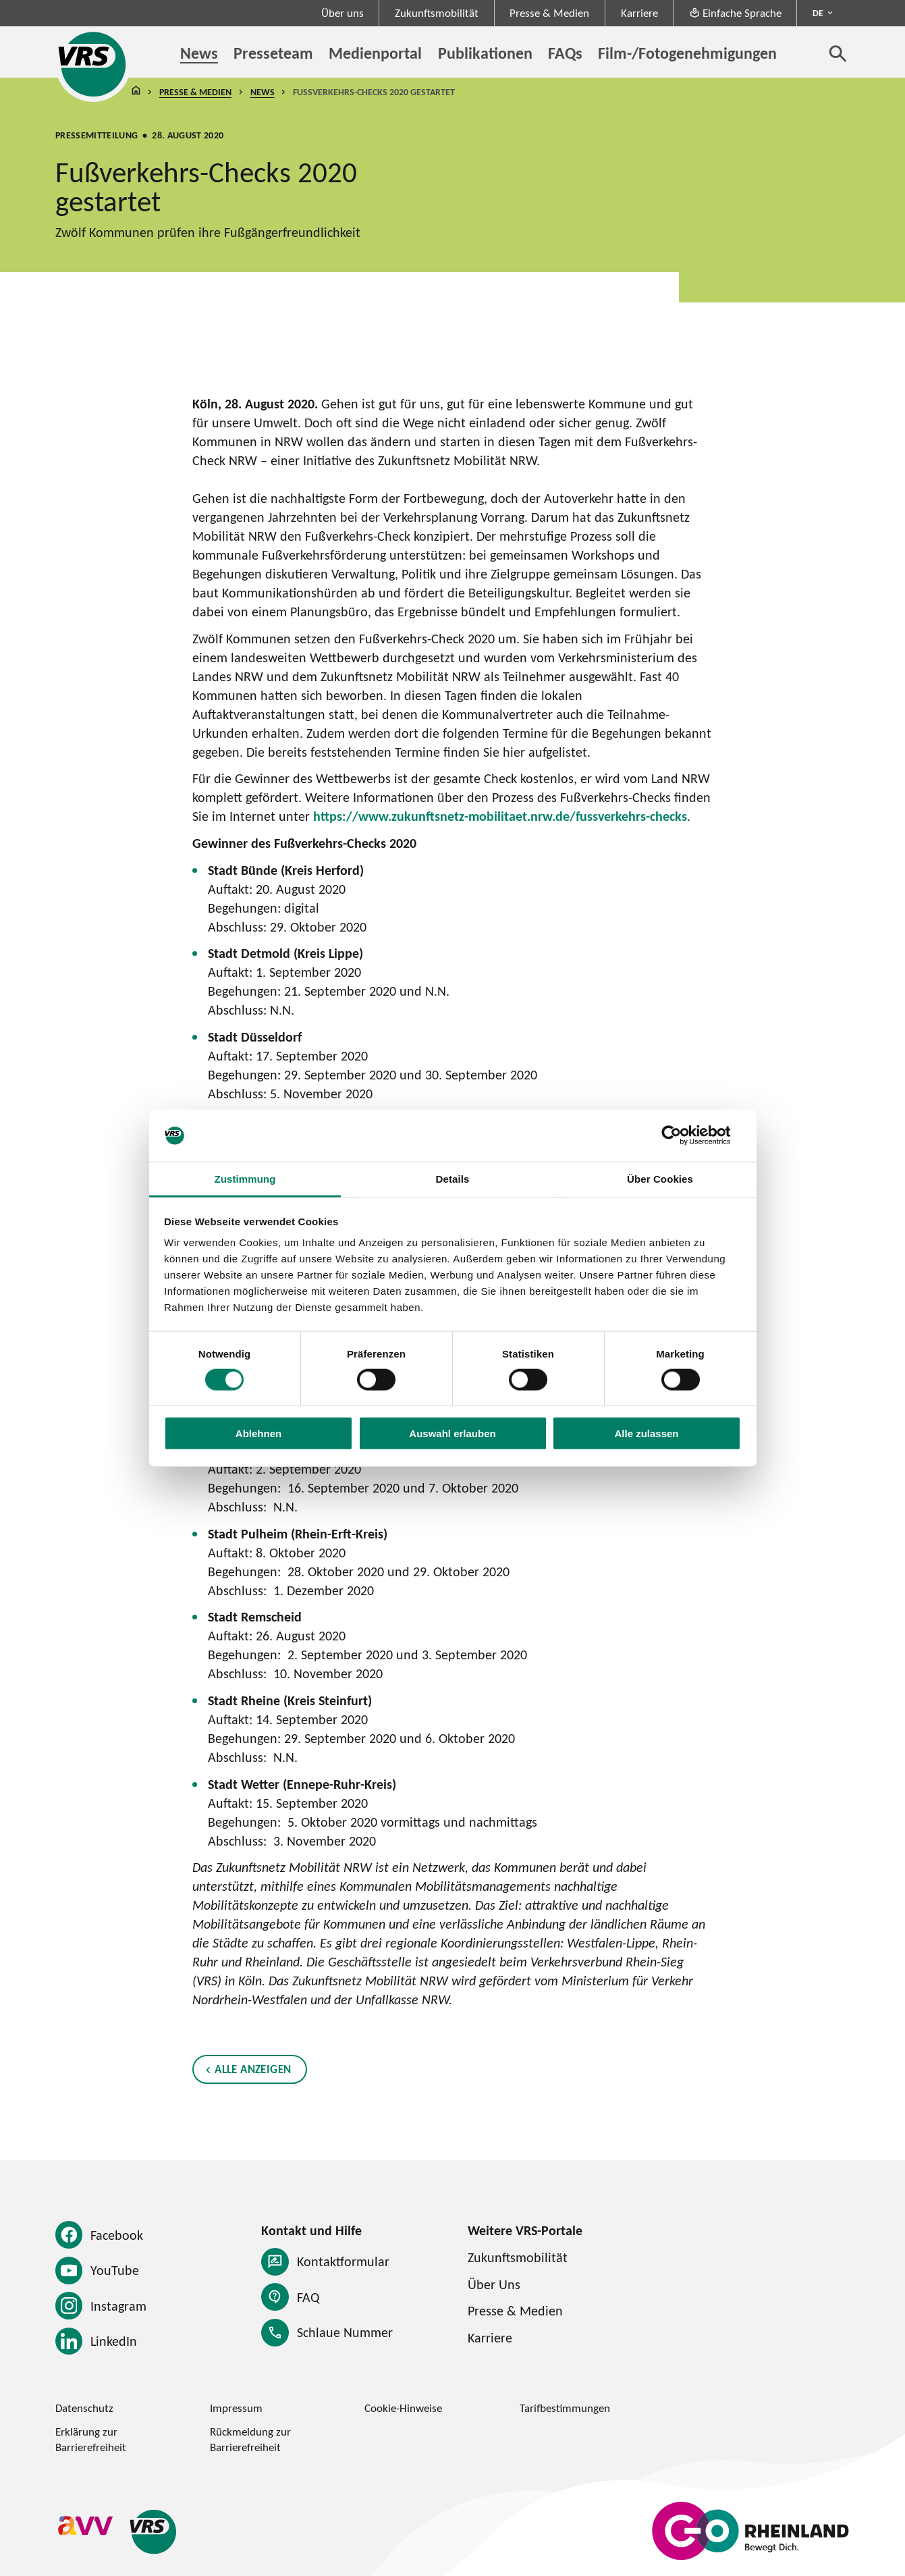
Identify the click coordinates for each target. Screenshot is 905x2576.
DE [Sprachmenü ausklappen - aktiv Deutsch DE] (818, 13)
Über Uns (494, 2284)
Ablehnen (258, 1433)
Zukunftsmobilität (436, 12)
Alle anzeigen (253, 2068)
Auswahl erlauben (452, 1433)
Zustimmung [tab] (244, 1179)
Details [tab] (453, 1179)
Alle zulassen (646, 1433)
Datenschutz (84, 2407)
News (262, 92)
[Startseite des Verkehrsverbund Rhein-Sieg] (93, 64)
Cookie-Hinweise (403, 2407)
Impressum (236, 2407)
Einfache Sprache (735, 12)
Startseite (135, 92)
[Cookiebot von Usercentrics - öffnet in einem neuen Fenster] (682, 1135)
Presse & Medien (549, 12)
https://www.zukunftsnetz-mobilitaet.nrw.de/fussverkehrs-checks (500, 816)
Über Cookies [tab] (660, 1179)
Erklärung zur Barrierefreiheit (90, 2439)
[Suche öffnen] (838, 53)
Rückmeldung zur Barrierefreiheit (250, 2439)
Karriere (639, 12)
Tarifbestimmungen (565, 2407)
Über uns (342, 12)
